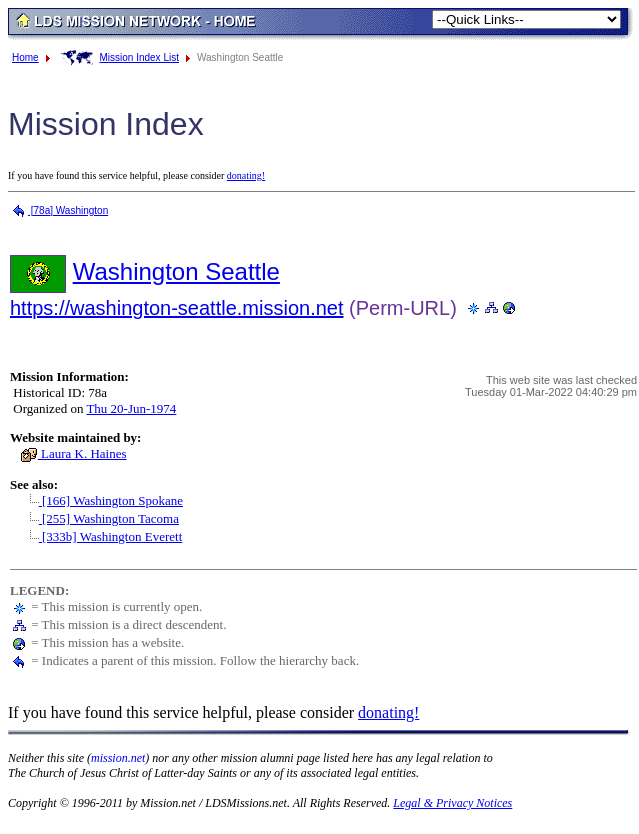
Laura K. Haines (73, 453)
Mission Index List (138, 57)
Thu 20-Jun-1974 (131, 408)
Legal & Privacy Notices (452, 803)
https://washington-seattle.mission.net (177, 308)
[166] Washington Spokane (101, 500)
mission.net (118, 758)
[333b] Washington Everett (101, 536)
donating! (246, 175)
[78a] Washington (59, 210)
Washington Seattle (176, 271)
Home (25, 57)
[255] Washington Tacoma (99, 518)
